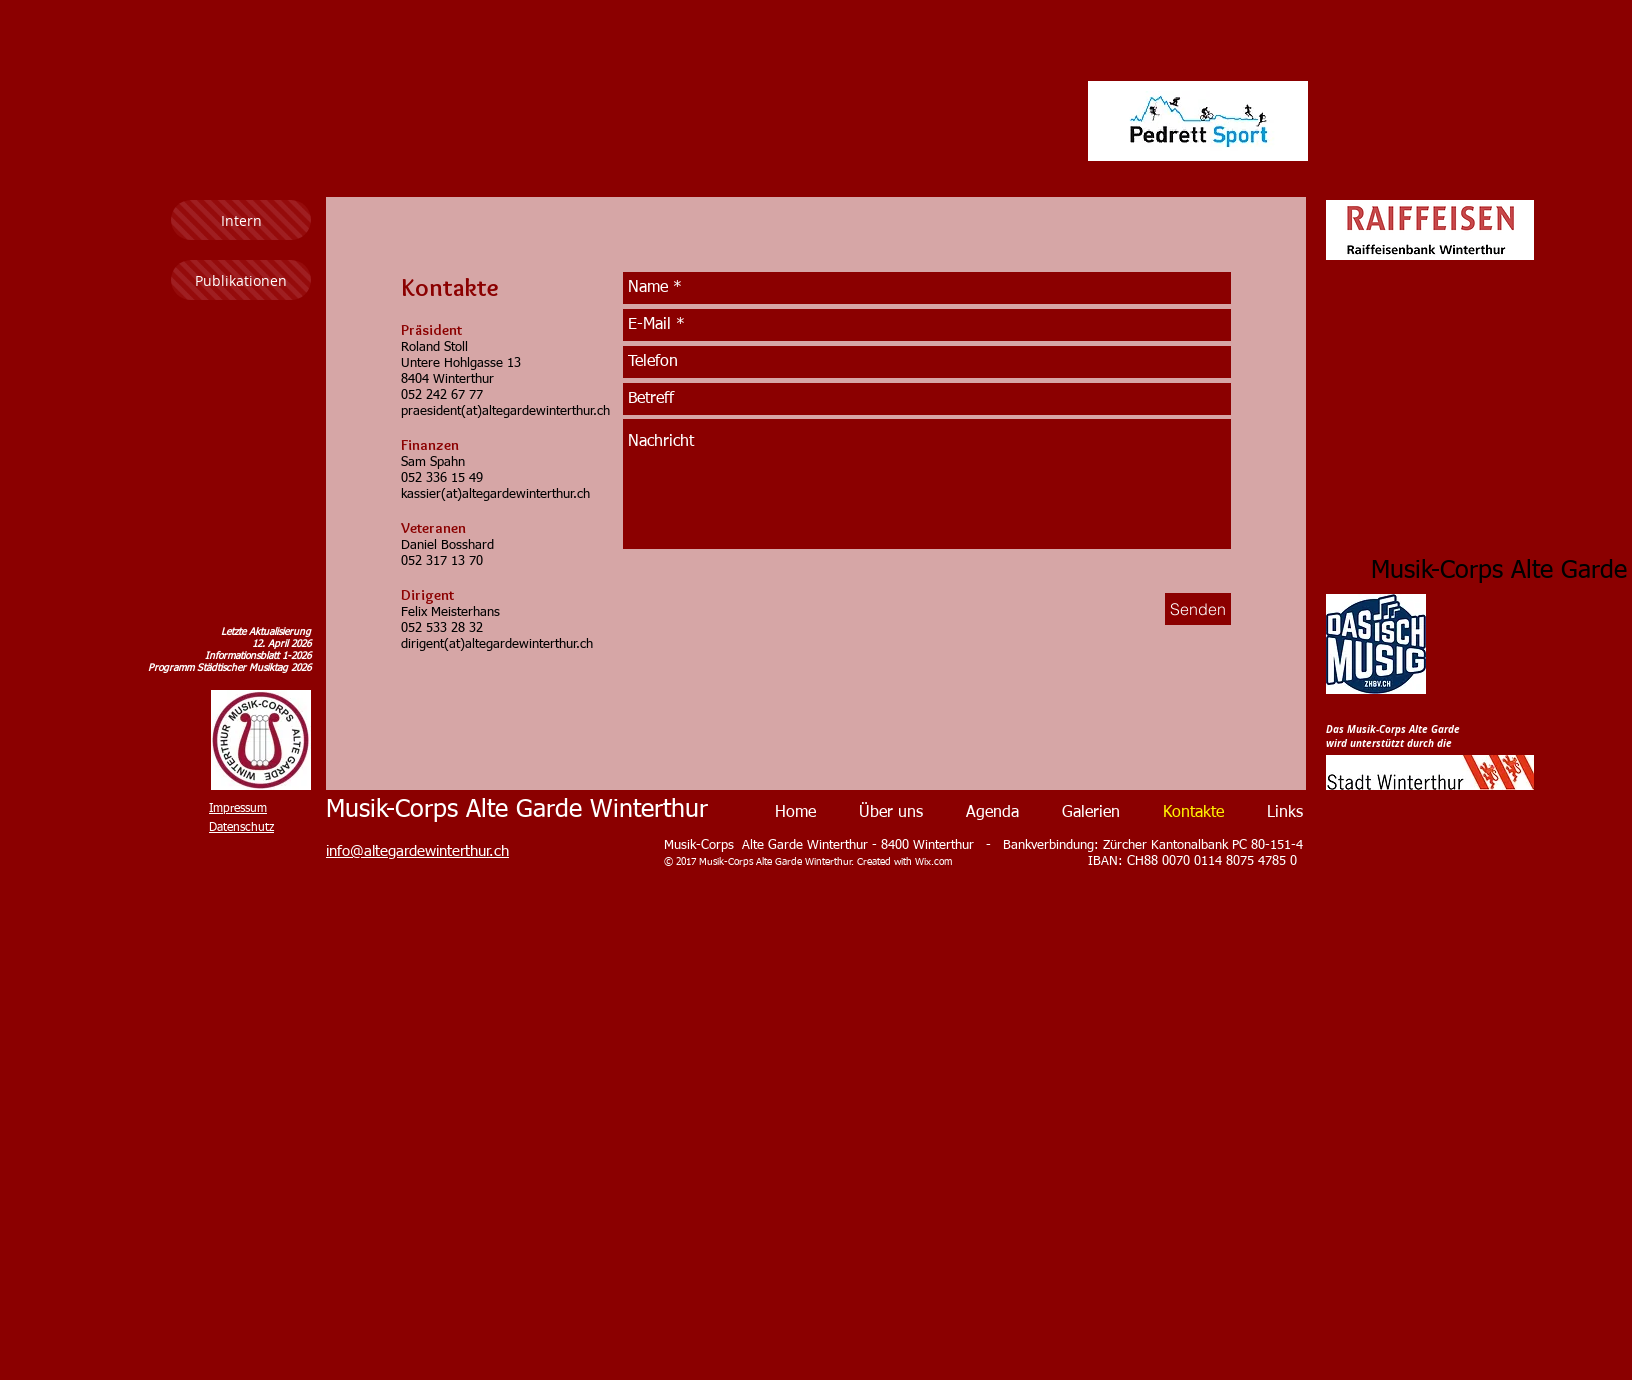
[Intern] (241, 220)
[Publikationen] (241, 280)
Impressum (238, 809)
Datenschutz (241, 828)
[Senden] (1198, 609)
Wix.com (933, 862)
